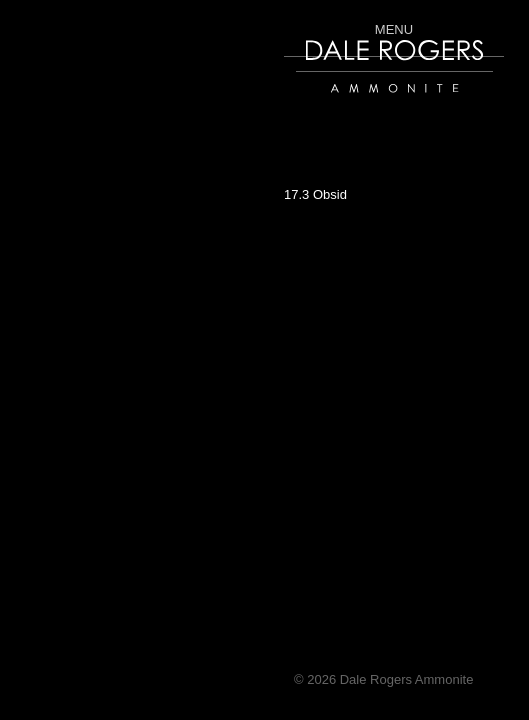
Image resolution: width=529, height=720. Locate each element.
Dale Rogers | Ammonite (366, 102)
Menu (394, 29)
